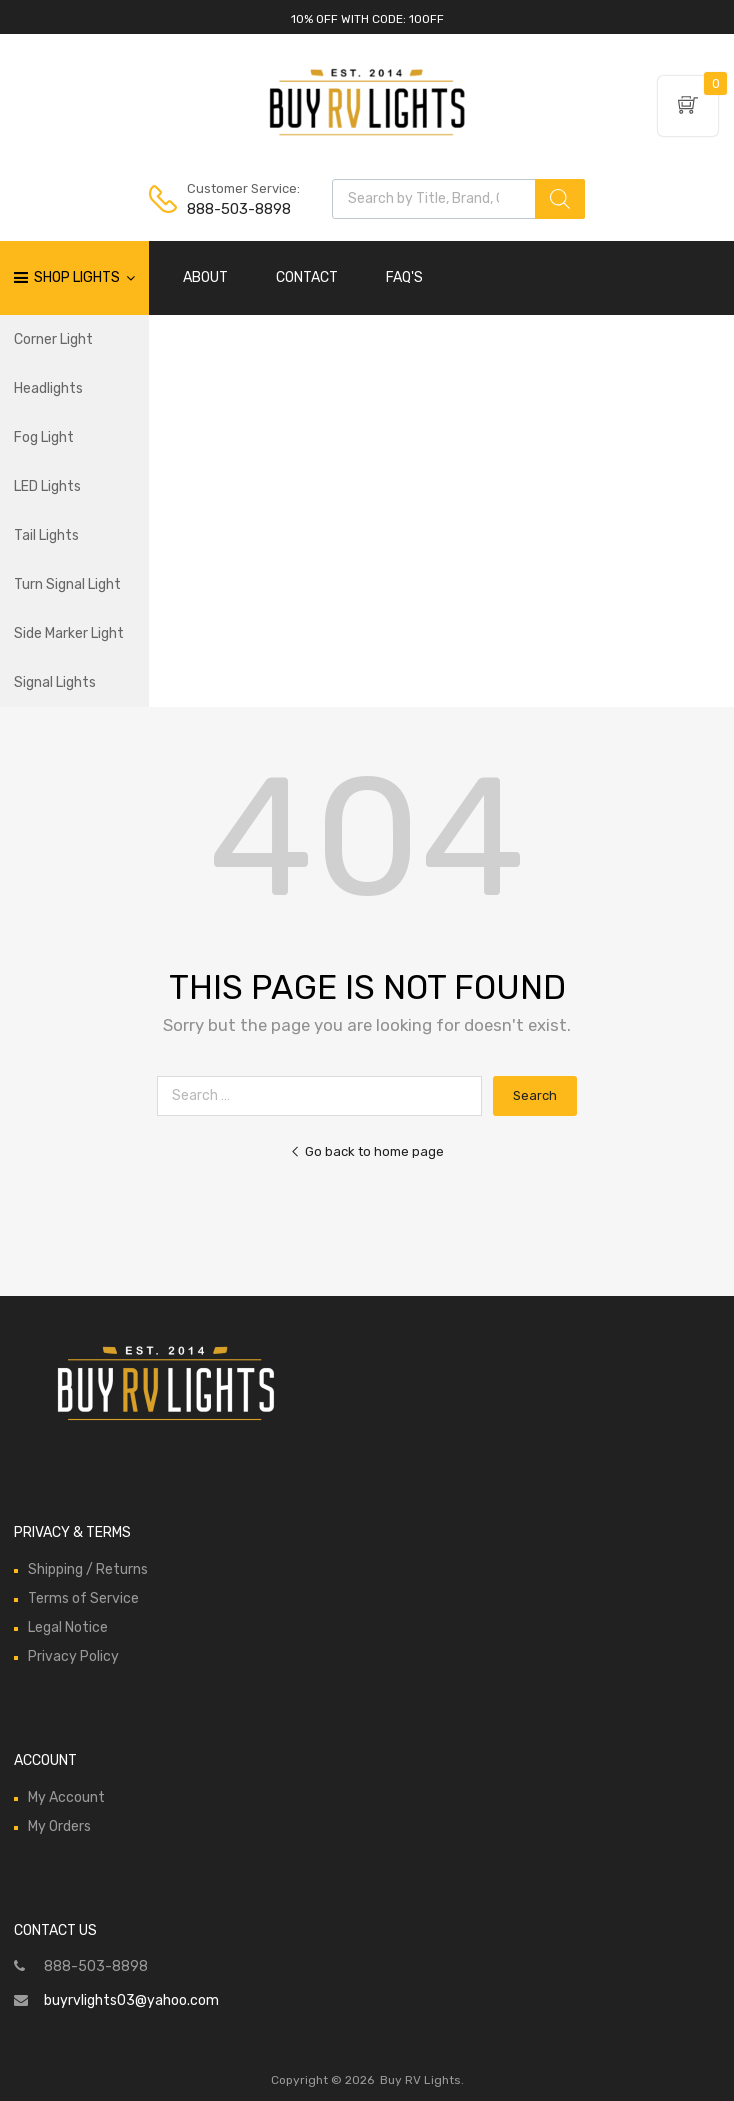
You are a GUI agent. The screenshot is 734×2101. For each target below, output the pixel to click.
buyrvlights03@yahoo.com (131, 2000)
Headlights (48, 388)
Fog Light (44, 437)
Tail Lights (46, 535)
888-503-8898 (236, 209)
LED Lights (47, 486)
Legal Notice (68, 1627)
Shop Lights (84, 278)
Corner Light (53, 339)
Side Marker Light (69, 633)
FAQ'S (404, 277)
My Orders (59, 1826)
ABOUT (205, 277)
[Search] (560, 199)
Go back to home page (367, 1151)
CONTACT (307, 277)
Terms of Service (83, 1598)
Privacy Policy (73, 1656)
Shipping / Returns (88, 1569)
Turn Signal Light (67, 584)
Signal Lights (55, 682)
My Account (66, 1797)
